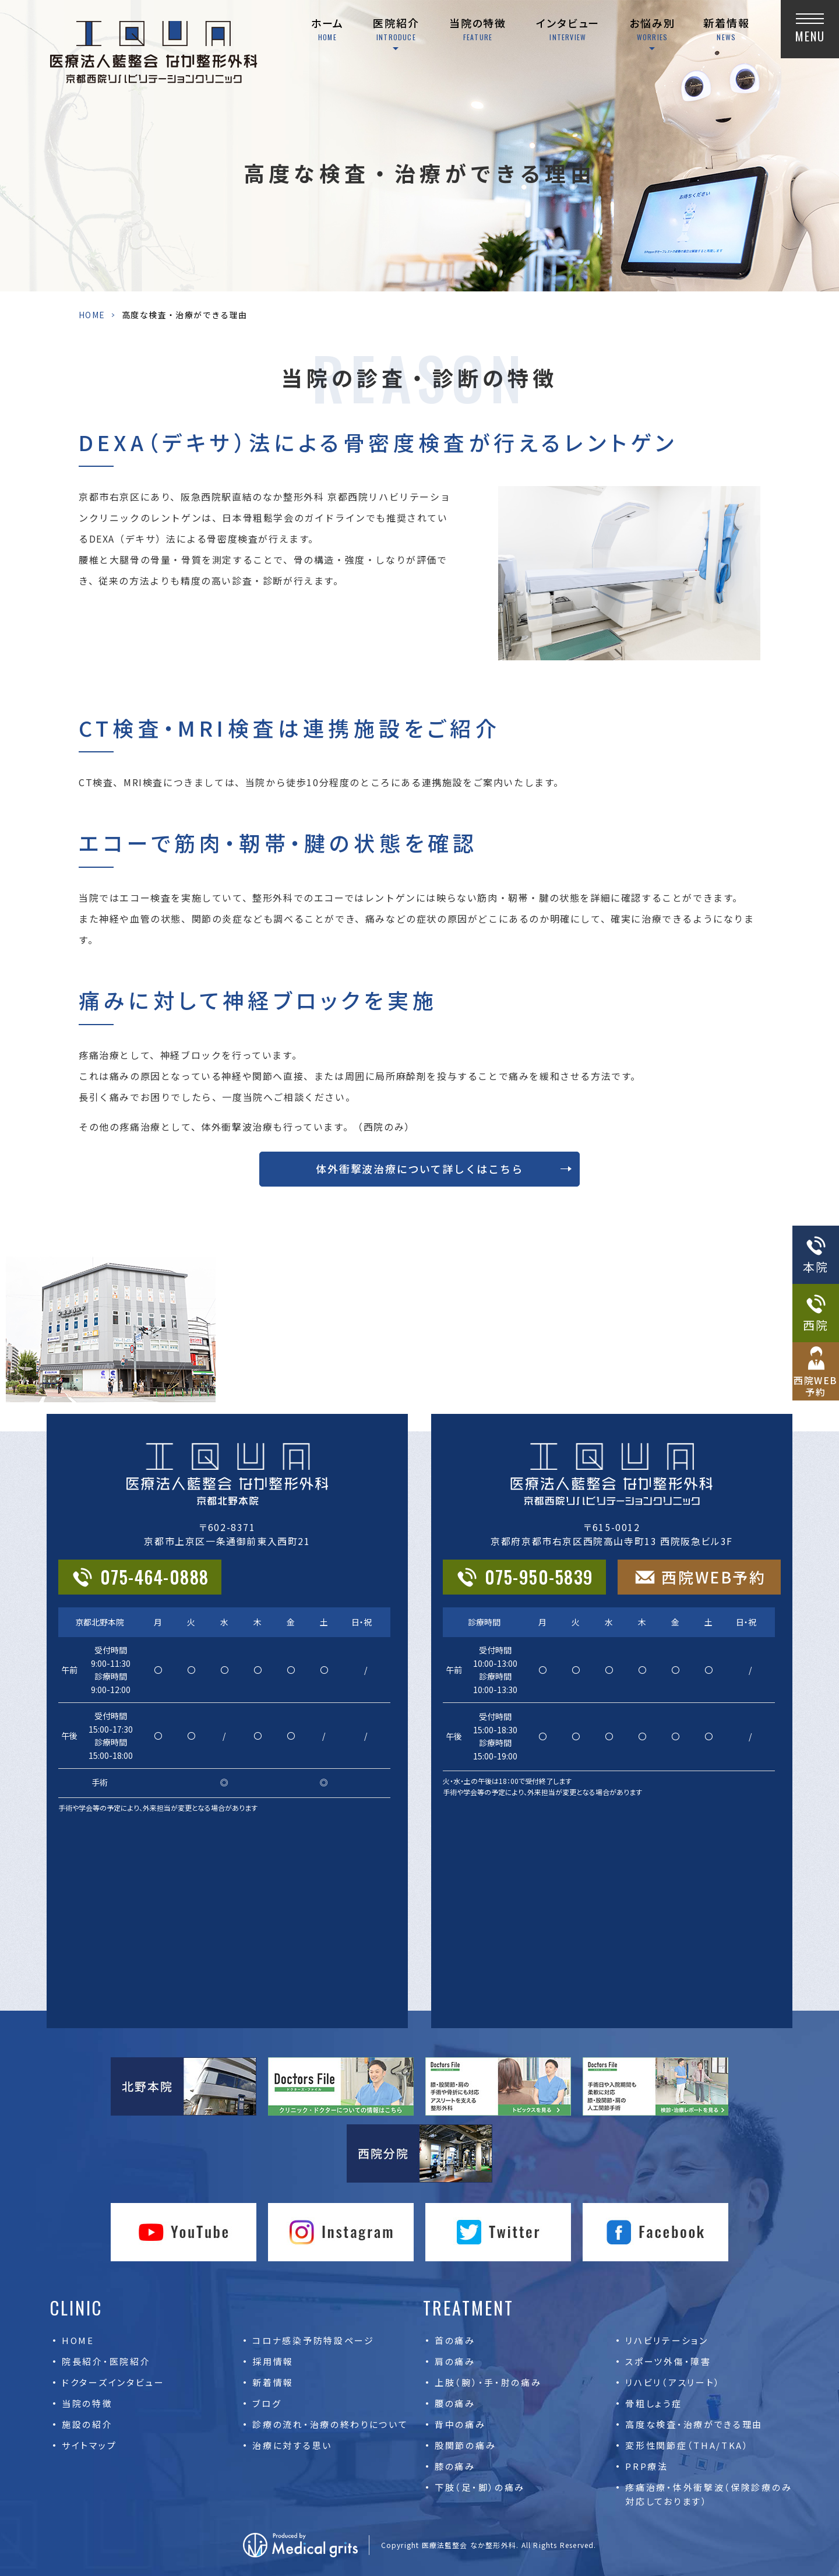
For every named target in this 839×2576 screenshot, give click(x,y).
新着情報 (726, 29)
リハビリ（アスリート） (673, 2382)
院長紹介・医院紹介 (106, 2361)
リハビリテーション (666, 2340)
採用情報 (273, 2361)
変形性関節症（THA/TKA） (687, 2445)
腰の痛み (455, 2403)
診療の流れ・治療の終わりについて (330, 2424)
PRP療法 (646, 2466)
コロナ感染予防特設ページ (313, 2340)
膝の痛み (455, 2466)
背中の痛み (460, 2424)
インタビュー (568, 29)
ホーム (327, 29)
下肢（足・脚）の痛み (480, 2487)
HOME (92, 315)
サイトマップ (89, 2445)
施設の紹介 (87, 2424)
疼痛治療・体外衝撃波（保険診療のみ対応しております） (708, 2494)
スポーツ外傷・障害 (668, 2361)
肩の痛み (455, 2361)
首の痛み (455, 2340)
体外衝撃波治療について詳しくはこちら (419, 1168)
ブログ (266, 2403)
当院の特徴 (477, 29)
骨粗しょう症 (653, 2403)
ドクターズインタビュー (113, 2382)
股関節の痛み (465, 2445)
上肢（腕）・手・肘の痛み (488, 2382)
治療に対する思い (292, 2445)
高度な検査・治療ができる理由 (694, 2424)
